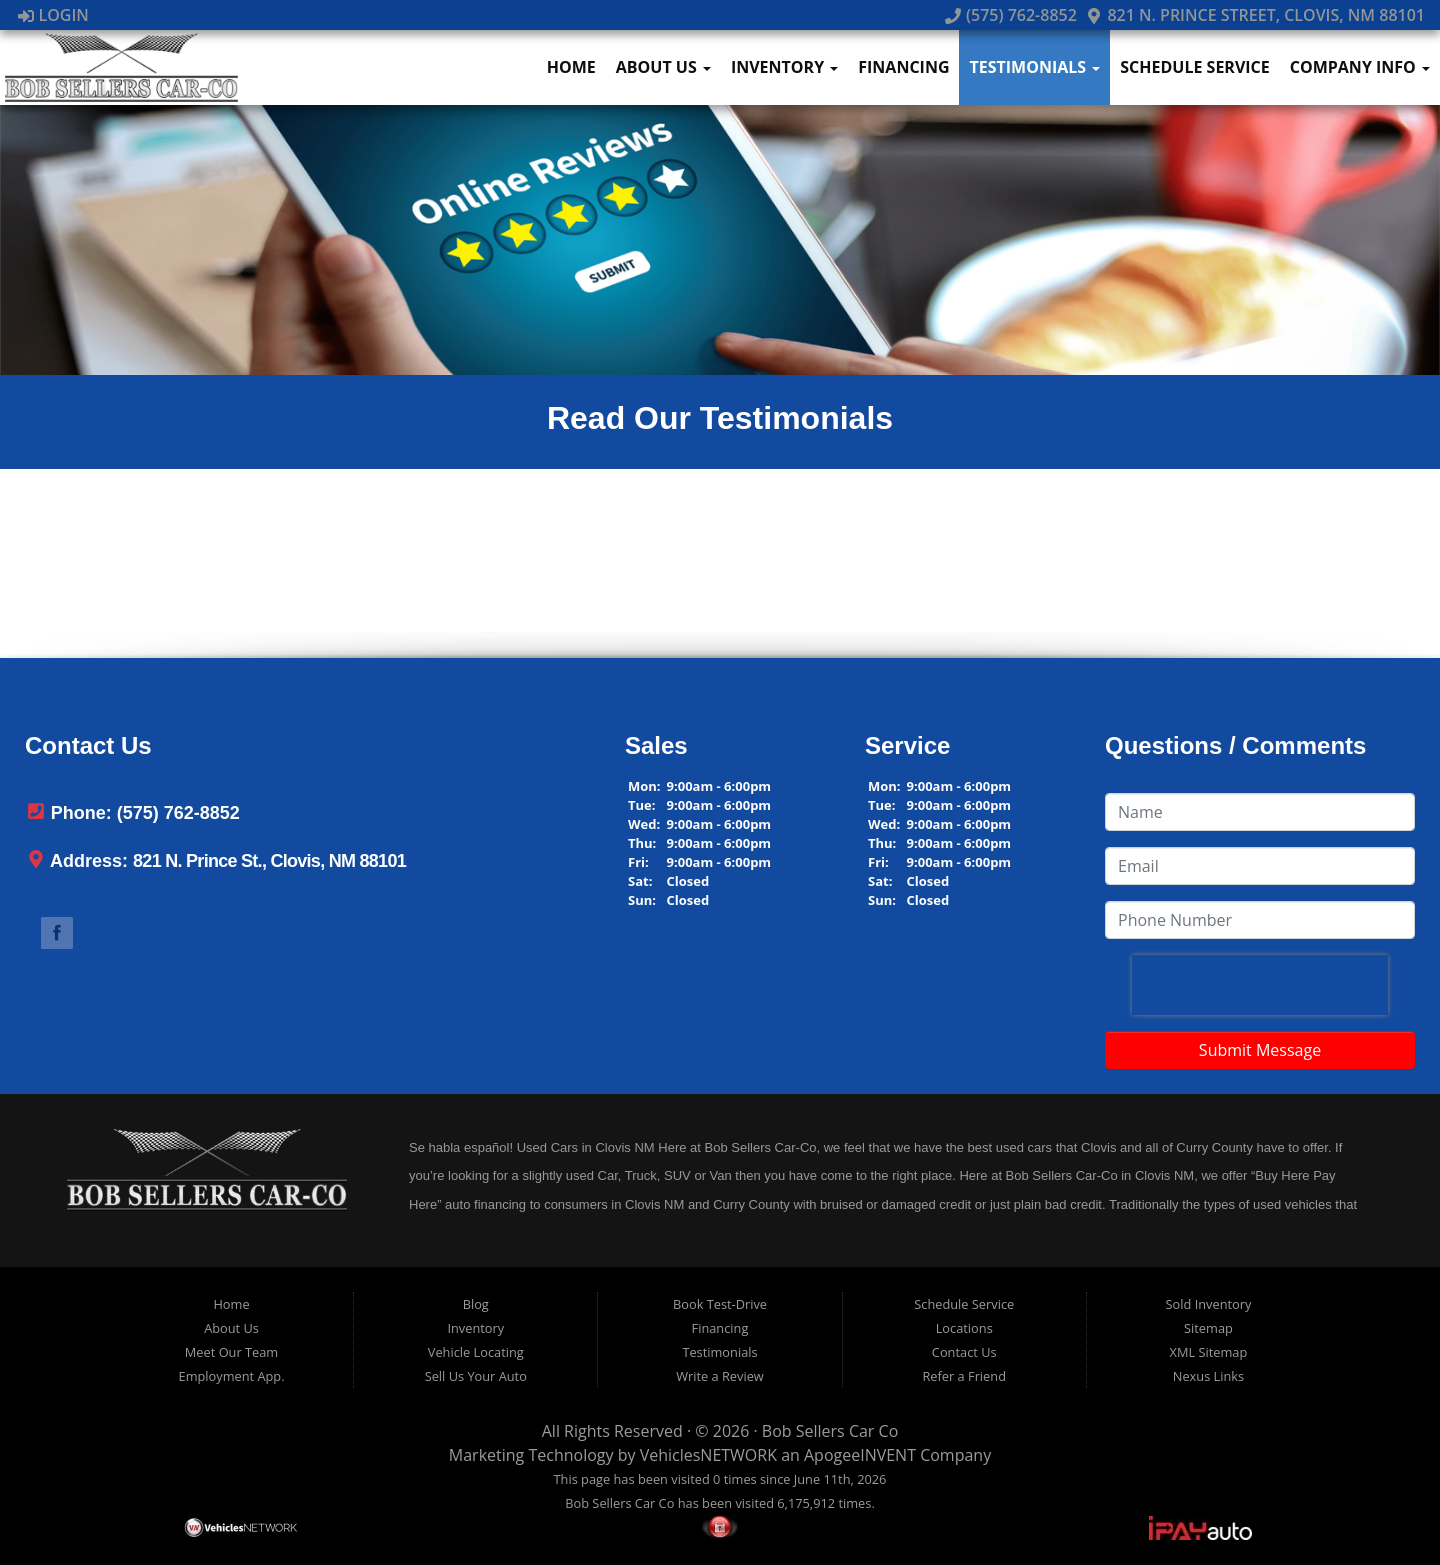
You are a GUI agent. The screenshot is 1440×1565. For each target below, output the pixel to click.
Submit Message (1260, 1050)
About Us (663, 67)
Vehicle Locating (476, 1352)
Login (53, 15)
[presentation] (1260, 985)
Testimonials (1034, 67)
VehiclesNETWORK (708, 1455)
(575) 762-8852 (1011, 15)
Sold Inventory (1209, 1304)
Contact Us (964, 1352)
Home (571, 67)
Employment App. (232, 1376)
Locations (964, 1328)
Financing (903, 67)
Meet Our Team (231, 1352)
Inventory (784, 67)
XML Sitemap (1209, 1352)
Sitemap (1208, 1328)
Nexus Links (1208, 1376)
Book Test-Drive (720, 1304)
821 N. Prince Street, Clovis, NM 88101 (1255, 15)
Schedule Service (1195, 67)
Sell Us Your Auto (476, 1376)
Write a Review (720, 1376)
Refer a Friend (964, 1376)
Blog (476, 1304)
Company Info (1360, 67)
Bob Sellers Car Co (830, 1431)
